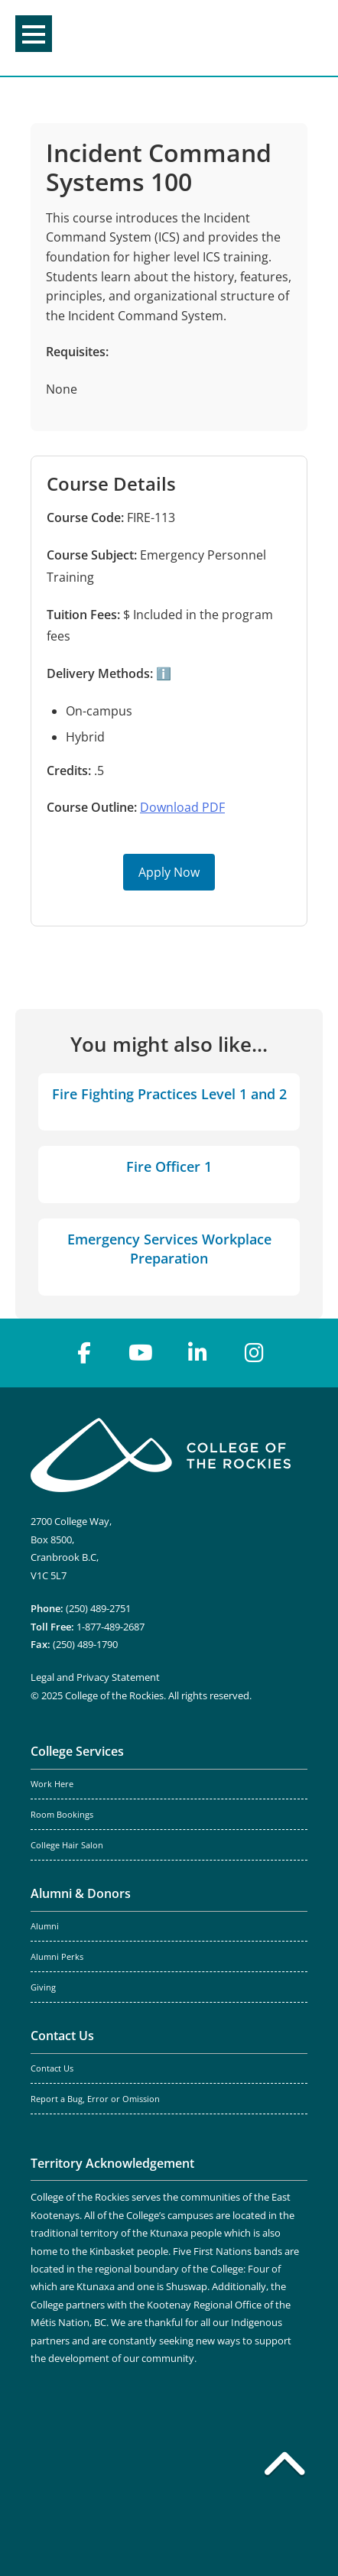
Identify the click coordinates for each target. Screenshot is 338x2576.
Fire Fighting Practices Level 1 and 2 (169, 1094)
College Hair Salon (67, 1845)
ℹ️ (162, 673)
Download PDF (182, 807)
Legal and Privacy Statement (95, 1677)
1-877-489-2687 (110, 1627)
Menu (33, 34)
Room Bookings (62, 1814)
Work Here (52, 1784)
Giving (43, 1987)
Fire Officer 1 (169, 1166)
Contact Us (62, 2035)
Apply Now (169, 872)
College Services (77, 1751)
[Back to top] (284, 2467)
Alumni (45, 1926)
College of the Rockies (165, 37)
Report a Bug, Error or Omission (95, 2099)
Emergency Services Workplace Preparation (169, 1248)
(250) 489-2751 (98, 1608)
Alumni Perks (57, 1956)
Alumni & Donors (81, 1893)
